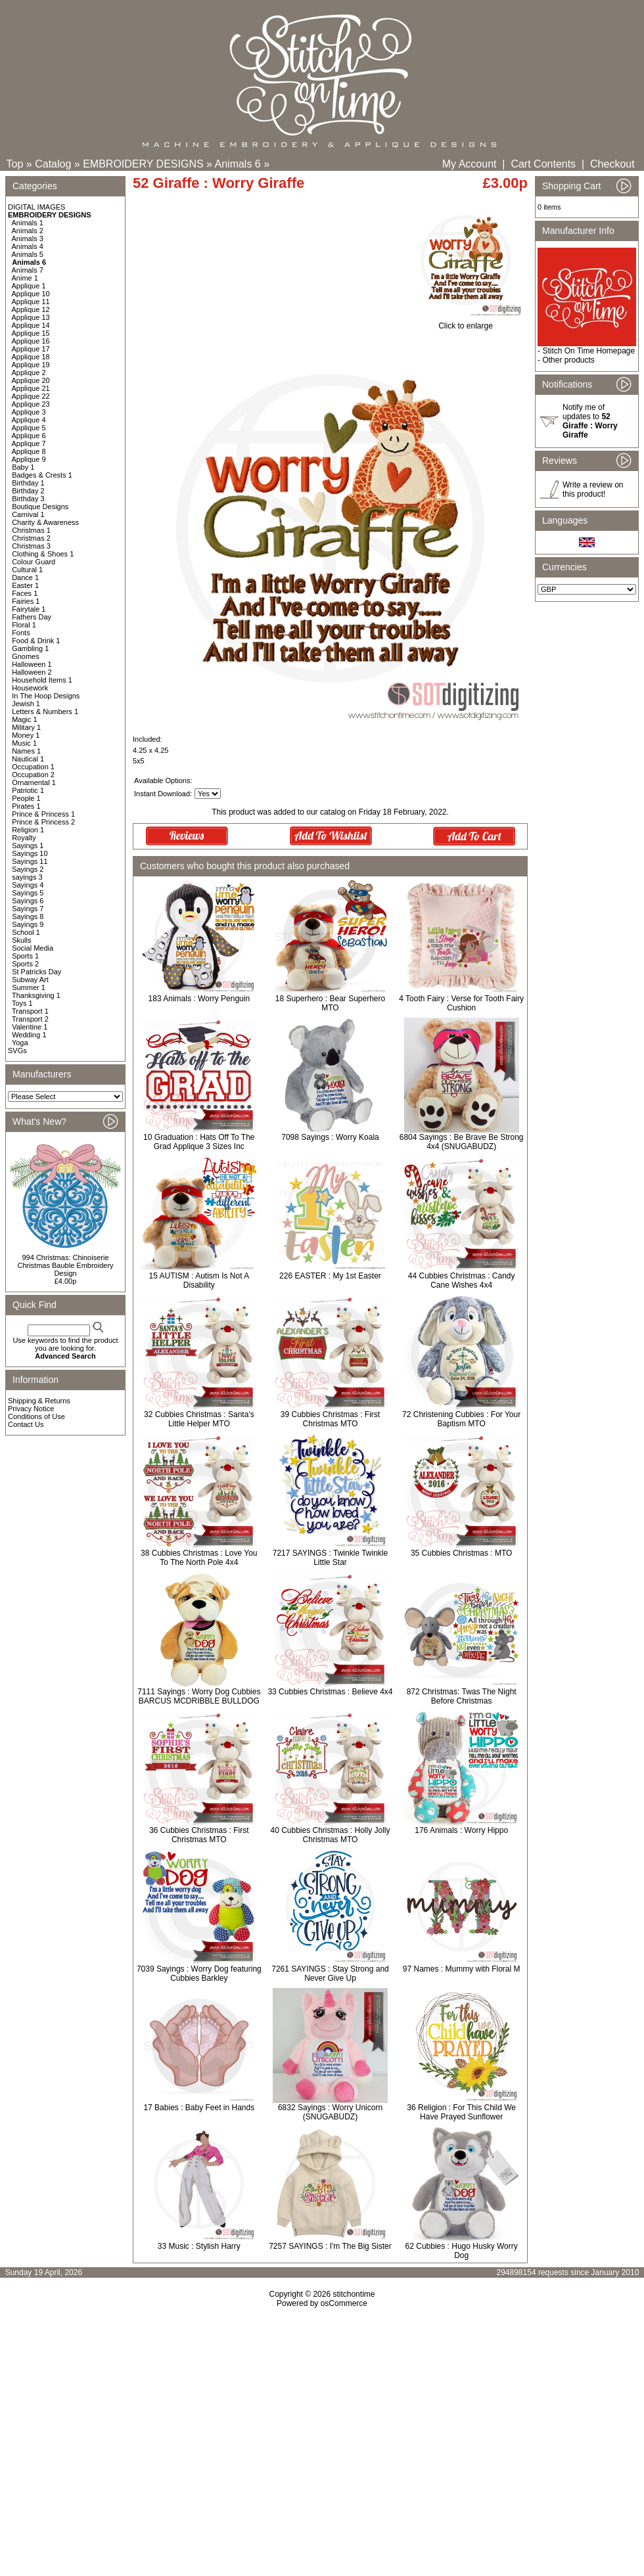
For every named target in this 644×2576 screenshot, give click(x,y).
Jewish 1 (26, 704)
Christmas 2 (31, 538)
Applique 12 (31, 309)
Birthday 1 (28, 483)
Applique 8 (29, 451)
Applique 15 (31, 333)
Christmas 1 (31, 530)
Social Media (32, 948)
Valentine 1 (29, 1027)
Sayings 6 (27, 901)
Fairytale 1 (28, 609)
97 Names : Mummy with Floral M (461, 1969)
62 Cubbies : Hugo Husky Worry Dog (461, 2251)
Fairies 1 (25, 601)
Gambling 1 (30, 648)
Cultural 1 (27, 570)
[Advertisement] (322, 2421)
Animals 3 (27, 238)
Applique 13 (31, 317)
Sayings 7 (27, 909)
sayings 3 (27, 877)
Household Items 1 (42, 680)
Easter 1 (25, 585)
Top (15, 163)
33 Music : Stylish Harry (199, 2246)
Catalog (53, 163)
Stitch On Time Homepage (588, 350)
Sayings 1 (27, 845)
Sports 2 (25, 964)
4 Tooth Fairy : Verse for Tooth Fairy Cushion (461, 1003)
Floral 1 (24, 625)
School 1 (26, 932)
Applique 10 (31, 294)
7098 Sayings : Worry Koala (330, 1137)
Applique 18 (31, 357)
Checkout (612, 163)
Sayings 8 (27, 916)
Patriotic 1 (28, 790)
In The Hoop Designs (46, 696)
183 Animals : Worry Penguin (199, 998)
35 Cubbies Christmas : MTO (462, 1553)
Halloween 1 (32, 664)
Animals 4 (27, 246)
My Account (469, 163)
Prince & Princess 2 (43, 822)
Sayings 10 (29, 853)
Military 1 (26, 727)
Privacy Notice (31, 1408)
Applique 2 (29, 372)
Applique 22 (31, 396)
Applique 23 (31, 404)
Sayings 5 (27, 893)
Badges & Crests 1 (42, 475)
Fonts (21, 633)
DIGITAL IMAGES (36, 207)
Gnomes (25, 656)
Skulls (21, 940)
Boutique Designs (40, 506)
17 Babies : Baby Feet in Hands (198, 2107)
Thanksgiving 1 (36, 995)
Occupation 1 (33, 767)
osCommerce (344, 2303)
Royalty (24, 838)
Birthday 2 (28, 491)
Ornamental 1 (34, 782)
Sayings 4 (27, 885)
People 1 (26, 798)
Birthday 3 (28, 499)
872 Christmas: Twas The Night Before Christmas (462, 1696)
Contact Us (25, 1424)
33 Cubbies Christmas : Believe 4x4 (329, 1691)
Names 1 (26, 751)
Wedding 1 (29, 1035)
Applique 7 (29, 443)
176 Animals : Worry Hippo (461, 1830)
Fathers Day (31, 617)
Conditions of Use (36, 1416)
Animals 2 (27, 231)
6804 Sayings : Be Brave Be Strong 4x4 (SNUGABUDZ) (462, 1142)
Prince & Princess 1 (43, 814)
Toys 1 (22, 1003)
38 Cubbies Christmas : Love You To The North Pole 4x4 (199, 1557)
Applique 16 (31, 341)
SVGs (17, 1050)
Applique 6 (29, 436)
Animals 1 (27, 223)
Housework (30, 688)
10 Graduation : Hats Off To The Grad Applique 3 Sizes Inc (198, 1142)
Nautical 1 (28, 759)
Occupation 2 (33, 775)
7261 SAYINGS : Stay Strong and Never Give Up (330, 1973)
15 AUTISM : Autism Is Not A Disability (199, 1280)
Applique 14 (31, 325)
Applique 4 (29, 420)
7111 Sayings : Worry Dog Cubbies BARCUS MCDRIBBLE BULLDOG (198, 1696)
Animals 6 (238, 163)
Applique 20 (31, 380)
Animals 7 (27, 270)
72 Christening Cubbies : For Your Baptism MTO (461, 1419)
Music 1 (24, 743)
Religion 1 (28, 830)
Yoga (20, 1043)
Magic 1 (24, 719)
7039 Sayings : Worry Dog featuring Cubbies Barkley (199, 1973)
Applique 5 (29, 428)
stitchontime (354, 2294)
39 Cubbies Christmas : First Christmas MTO (330, 1419)
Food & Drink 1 (36, 640)
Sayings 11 (29, 861)
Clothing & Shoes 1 (43, 554)
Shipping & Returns (39, 1401)
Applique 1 (29, 286)
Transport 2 (30, 1019)
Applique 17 (31, 349)
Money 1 (25, 735)
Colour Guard (33, 562)
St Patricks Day (36, 972)
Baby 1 (23, 467)
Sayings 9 (27, 924)
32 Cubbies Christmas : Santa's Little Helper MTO (199, 1419)
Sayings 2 (27, 869)
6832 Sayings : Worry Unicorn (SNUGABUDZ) (330, 2112)
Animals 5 (27, 254)
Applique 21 (31, 388)
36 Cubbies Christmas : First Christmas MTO (198, 1835)
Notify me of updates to (590, 421)
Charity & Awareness (45, 522)
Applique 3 (29, 412)
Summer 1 (28, 987)
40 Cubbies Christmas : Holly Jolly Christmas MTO (330, 1835)
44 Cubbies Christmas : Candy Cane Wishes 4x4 (461, 1280)
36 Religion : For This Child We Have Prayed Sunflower (461, 2112)
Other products (568, 360)
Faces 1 (24, 593)
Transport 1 (30, 1011)
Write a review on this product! (593, 489)
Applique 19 (31, 365)
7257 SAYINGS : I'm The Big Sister (330, 2246)
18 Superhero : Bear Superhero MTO (330, 1003)
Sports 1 (25, 956)
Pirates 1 (26, 806)
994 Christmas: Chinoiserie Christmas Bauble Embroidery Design (65, 1265)
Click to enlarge (465, 322)
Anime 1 (25, 278)
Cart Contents (543, 163)
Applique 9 (29, 459)
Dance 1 (25, 577)
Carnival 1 (28, 514)
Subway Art (30, 979)
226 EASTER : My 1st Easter (330, 1275)
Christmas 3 (31, 546)
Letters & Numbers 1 (45, 711)
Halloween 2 (32, 672)
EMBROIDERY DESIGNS (143, 163)
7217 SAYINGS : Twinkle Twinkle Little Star (330, 1557)
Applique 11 (31, 301)
